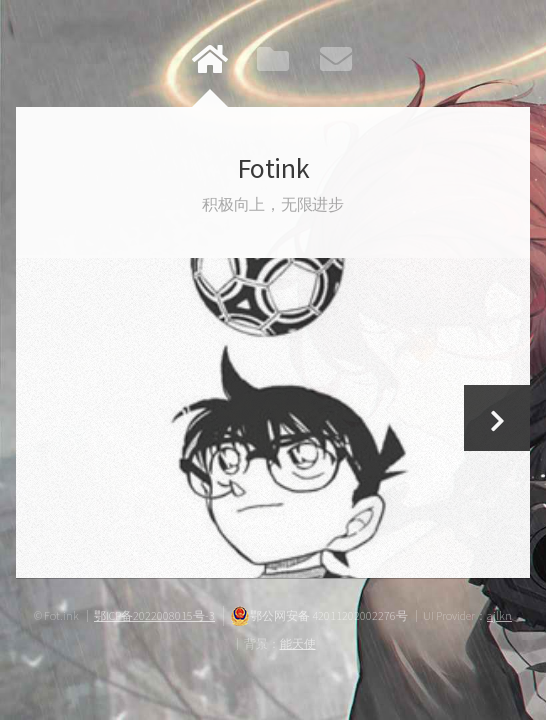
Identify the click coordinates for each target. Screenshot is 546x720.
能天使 (298, 643)
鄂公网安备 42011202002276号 (319, 616)
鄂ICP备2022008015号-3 (154, 615)
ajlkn (499, 615)
